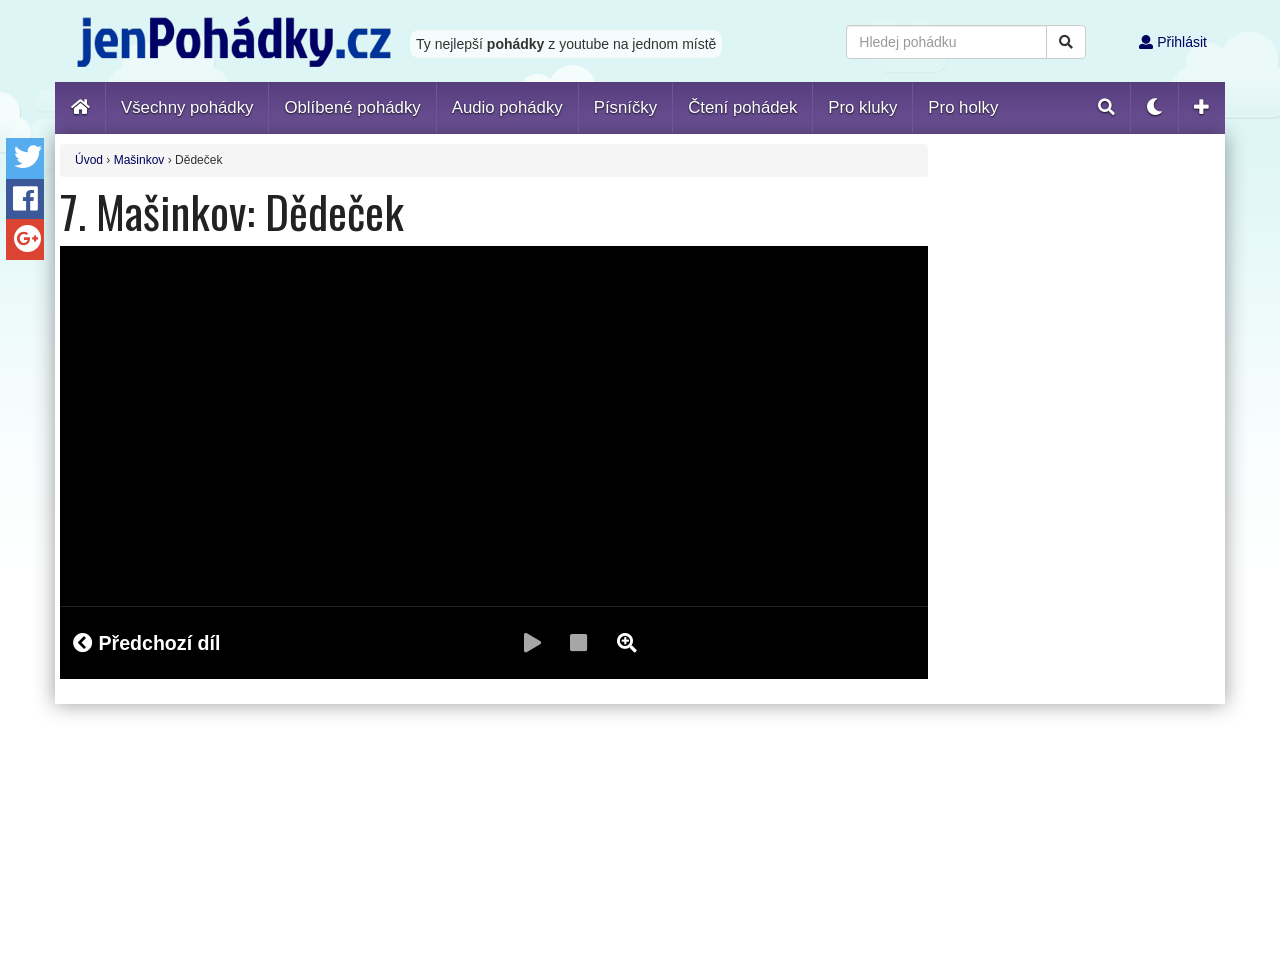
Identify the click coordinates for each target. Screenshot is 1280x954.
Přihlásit (1173, 42)
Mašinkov (139, 160)
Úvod (89, 160)
